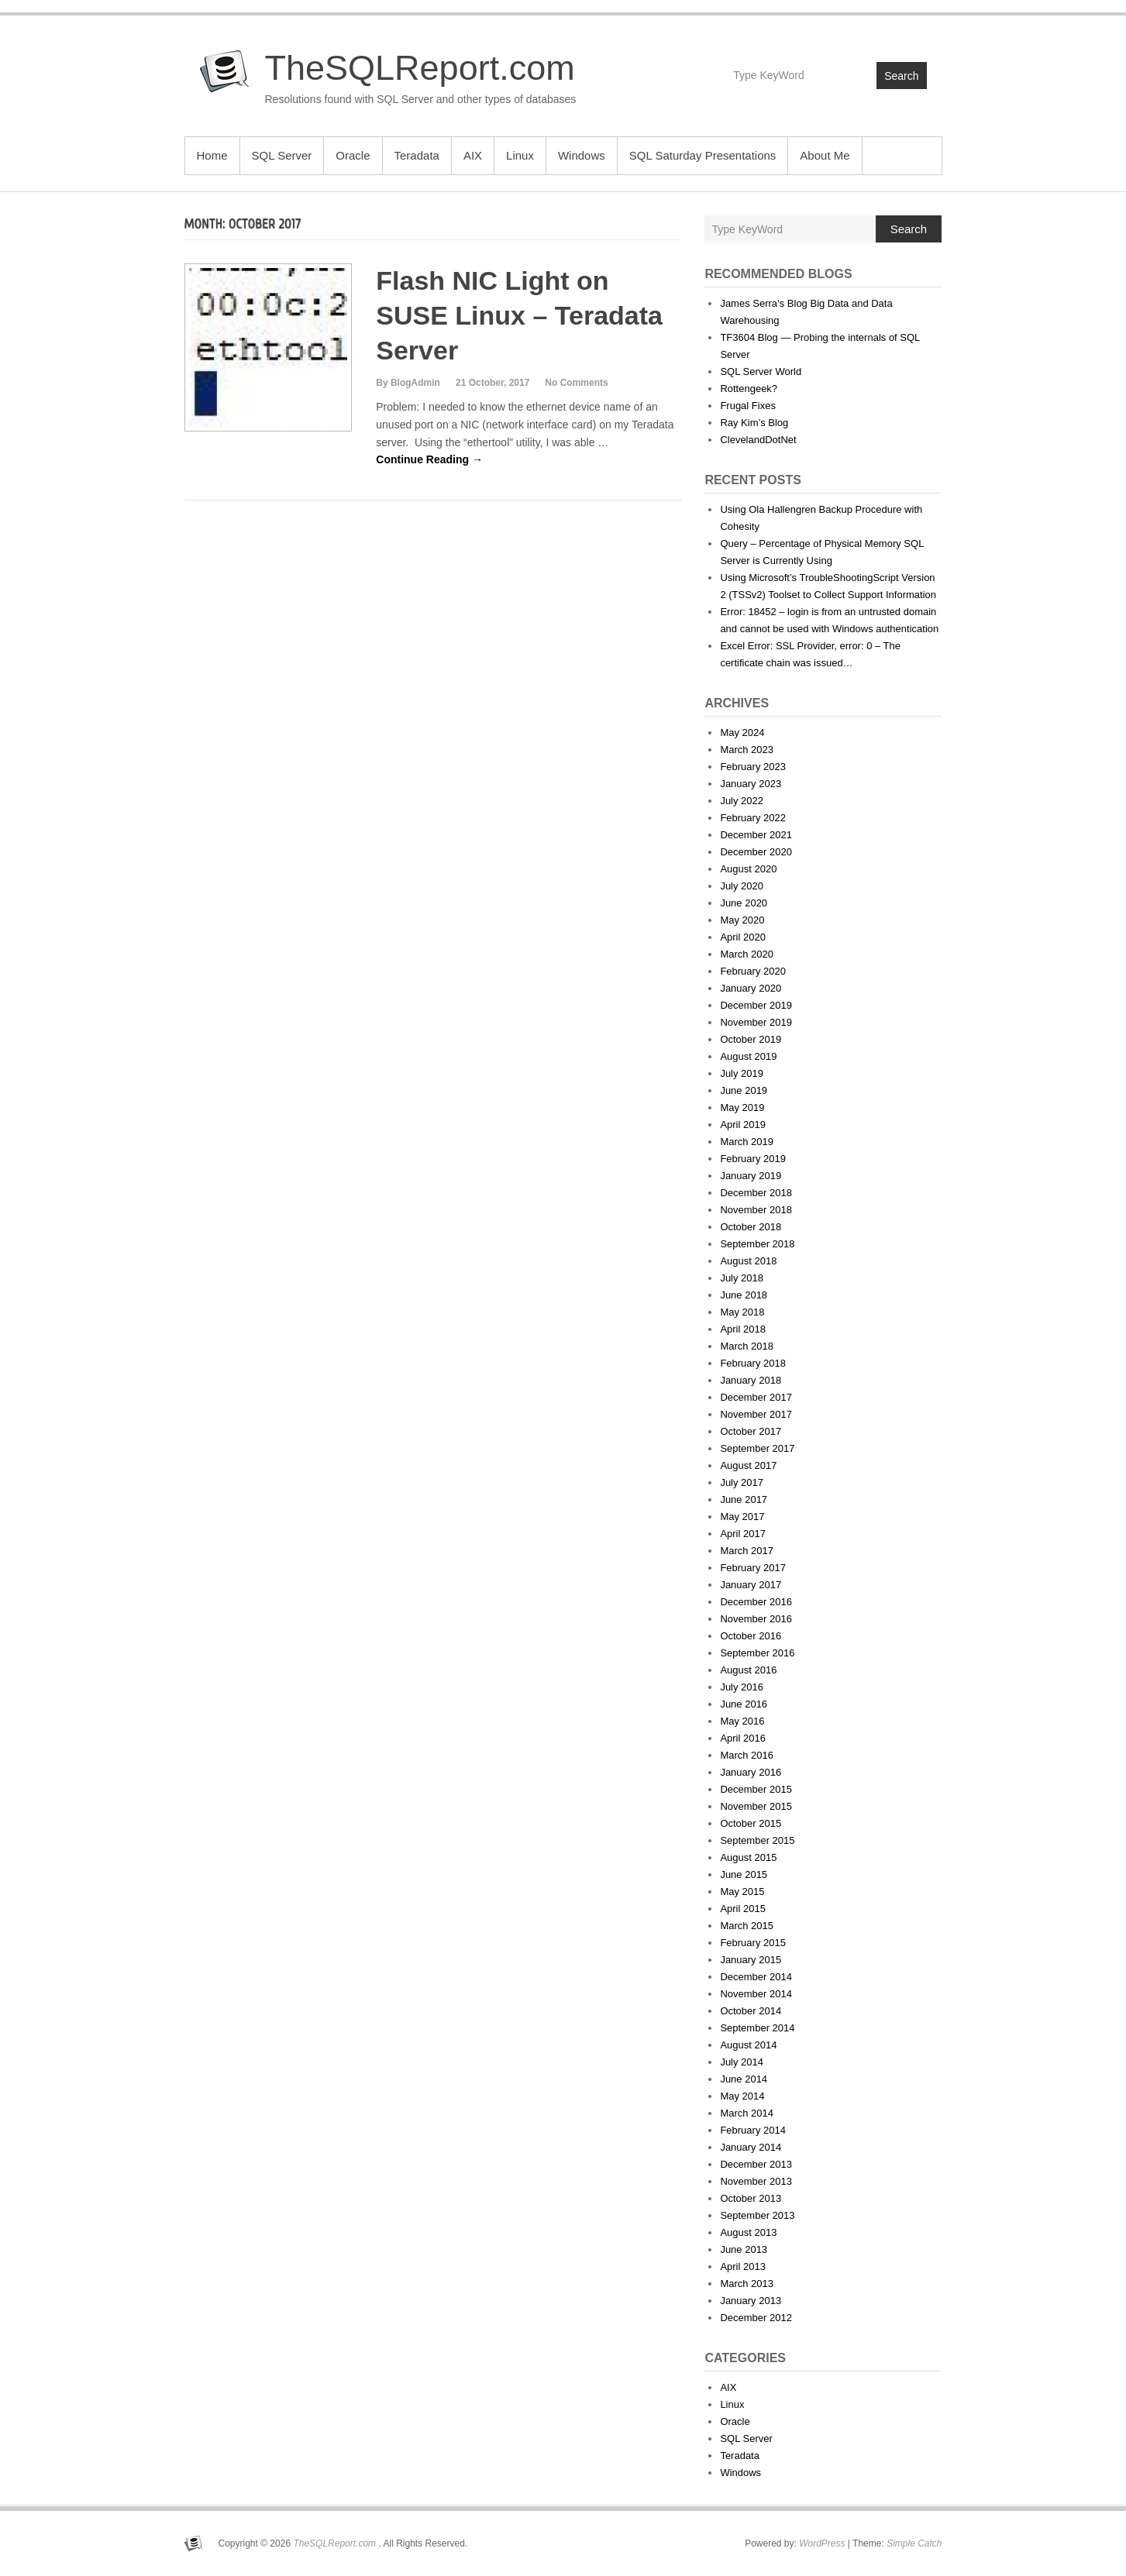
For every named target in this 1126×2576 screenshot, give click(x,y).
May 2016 (742, 1721)
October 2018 (750, 1227)
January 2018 (750, 1380)
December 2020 (756, 852)
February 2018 (753, 1363)
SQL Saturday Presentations (702, 155)
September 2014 (757, 2028)
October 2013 (750, 2198)
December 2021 (756, 835)
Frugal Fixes (748, 405)
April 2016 (743, 1738)
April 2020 (743, 937)
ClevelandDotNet (758, 439)
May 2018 (742, 1312)
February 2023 (753, 766)
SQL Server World (760, 371)
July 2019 (741, 1073)
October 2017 (750, 1431)
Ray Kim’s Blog (754, 422)
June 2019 (743, 1090)
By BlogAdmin (408, 382)
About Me (824, 155)
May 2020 (742, 920)
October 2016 (750, 1636)
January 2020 (750, 988)
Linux (520, 155)
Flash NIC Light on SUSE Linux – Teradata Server (519, 315)
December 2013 (756, 2164)
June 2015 (743, 1874)
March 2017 (746, 1550)
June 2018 (743, 1295)
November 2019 (756, 1022)
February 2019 (753, 1158)
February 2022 (753, 818)
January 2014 (750, 2147)
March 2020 (746, 954)
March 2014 (746, 2113)
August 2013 (748, 2232)
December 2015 (756, 1789)
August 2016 (748, 1670)
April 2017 (743, 1533)
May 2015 (742, 1891)
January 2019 (750, 1175)
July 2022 (741, 801)
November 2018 (756, 1210)
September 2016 (757, 1653)
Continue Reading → (429, 459)
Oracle (353, 155)
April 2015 (743, 1908)
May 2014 (742, 2096)
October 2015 (750, 1823)
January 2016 (750, 1772)
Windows (581, 155)
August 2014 (748, 2045)
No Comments (576, 382)
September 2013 (757, 2215)
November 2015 (756, 1806)
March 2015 (746, 1925)
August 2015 (748, 1857)
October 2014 (750, 2011)
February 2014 (753, 2130)
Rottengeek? (748, 388)
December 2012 (756, 2317)
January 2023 (750, 783)
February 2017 (753, 1567)
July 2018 (741, 1278)
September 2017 (757, 1448)
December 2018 (756, 1193)
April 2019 (743, 1124)
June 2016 (743, 1704)
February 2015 (753, 1942)
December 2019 (756, 1005)
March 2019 (746, 1141)
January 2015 (750, 1960)
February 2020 (753, 971)
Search (901, 76)
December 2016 (756, 1602)
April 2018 (743, 1329)
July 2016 (741, 1687)
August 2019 (748, 1056)
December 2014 (756, 1977)
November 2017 (756, 1414)
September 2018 (757, 1244)
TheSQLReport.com (420, 68)
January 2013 (750, 2300)
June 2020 (743, 903)
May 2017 (742, 1516)
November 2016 (756, 1619)
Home (212, 155)
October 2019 (750, 1039)
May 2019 (742, 1107)
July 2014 (741, 2062)
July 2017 (741, 1482)
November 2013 (756, 2181)
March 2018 (746, 1346)
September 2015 (757, 1840)
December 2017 (756, 1397)
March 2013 (746, 2283)
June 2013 (743, 2249)
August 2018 (748, 1261)
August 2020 (748, 869)
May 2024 (742, 732)
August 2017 (748, 1465)
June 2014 (743, 2079)
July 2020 (741, 886)
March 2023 (746, 749)
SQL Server (282, 155)
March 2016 (746, 1755)
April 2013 (743, 2266)
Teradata (416, 155)
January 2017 (750, 1585)
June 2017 (743, 1499)
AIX (472, 155)
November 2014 (756, 1994)
